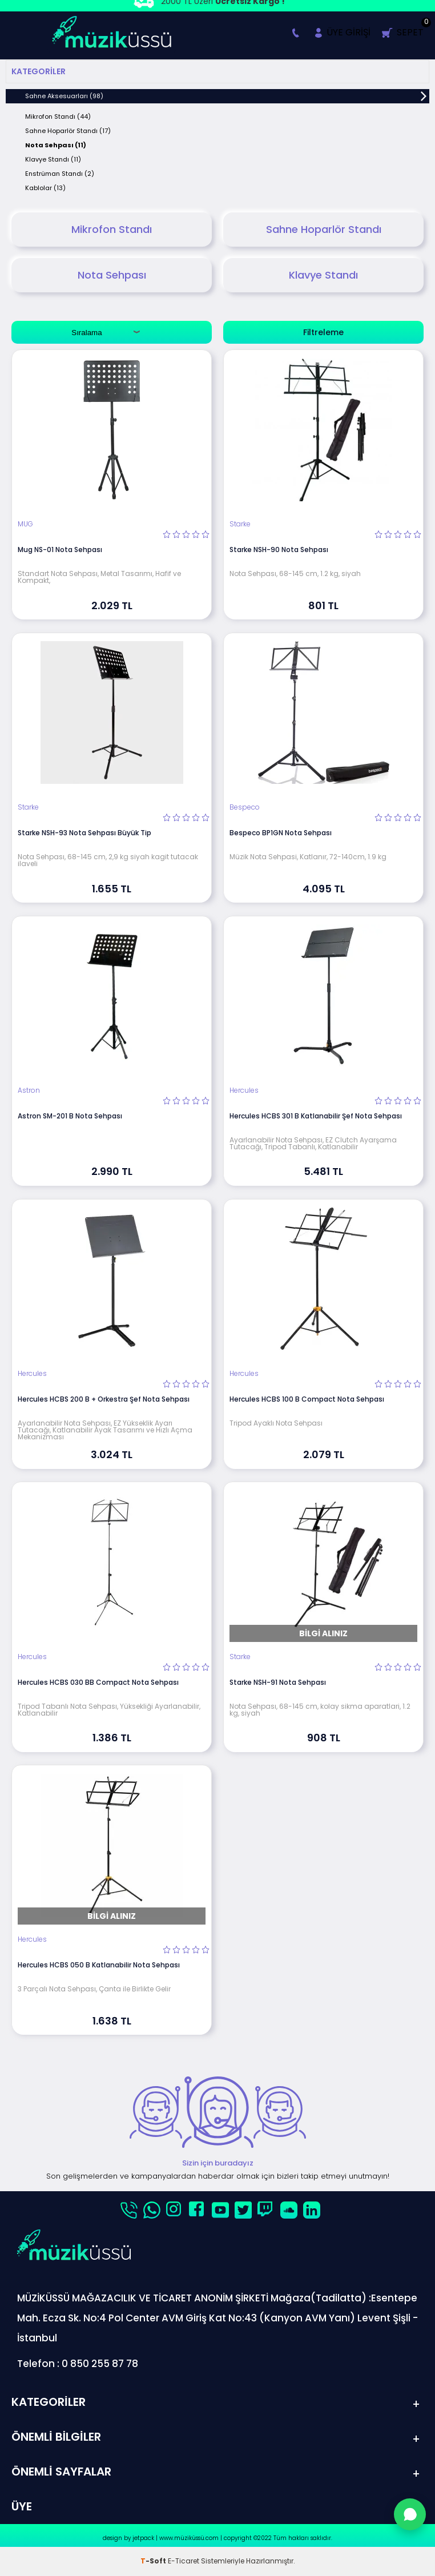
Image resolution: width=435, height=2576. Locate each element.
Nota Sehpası (112, 275)
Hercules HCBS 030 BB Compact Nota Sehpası (98, 1682)
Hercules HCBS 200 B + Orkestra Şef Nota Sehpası (104, 1399)
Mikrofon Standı (111, 229)
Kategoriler (38, 71)
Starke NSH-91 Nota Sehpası (277, 1682)
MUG (25, 524)
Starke (240, 524)
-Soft (154, 2561)
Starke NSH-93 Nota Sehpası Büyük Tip (84, 833)
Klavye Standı (323, 275)
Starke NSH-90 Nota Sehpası (278, 549)
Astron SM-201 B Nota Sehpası (70, 1116)
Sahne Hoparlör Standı (323, 229)
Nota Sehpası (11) (55, 145)
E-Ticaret (183, 2561)
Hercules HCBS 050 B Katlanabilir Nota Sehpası (99, 1965)
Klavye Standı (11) (53, 159)
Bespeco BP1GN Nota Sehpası (280, 833)
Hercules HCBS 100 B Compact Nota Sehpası (306, 1399)
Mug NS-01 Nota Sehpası (60, 549)
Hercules (244, 1090)
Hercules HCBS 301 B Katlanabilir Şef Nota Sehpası (315, 1116)
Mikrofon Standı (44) (58, 116)
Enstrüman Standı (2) (59, 173)
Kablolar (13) (45, 187)
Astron (29, 1090)
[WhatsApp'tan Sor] (410, 2514)
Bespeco (244, 807)
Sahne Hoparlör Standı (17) (68, 130)
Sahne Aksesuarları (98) (64, 95)
